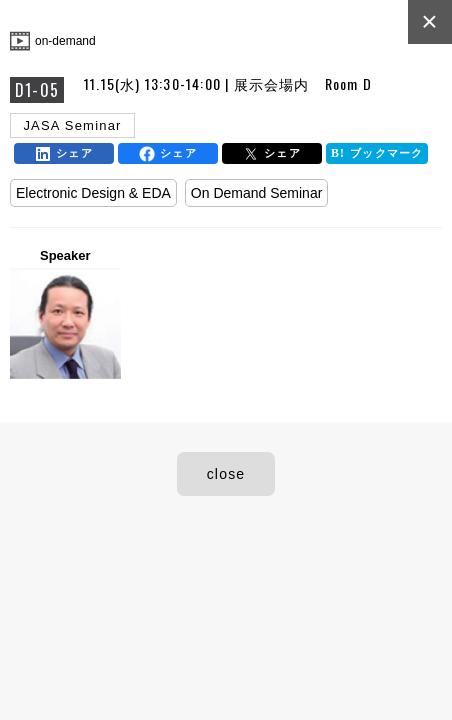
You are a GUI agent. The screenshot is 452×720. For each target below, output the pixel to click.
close (226, 474)
